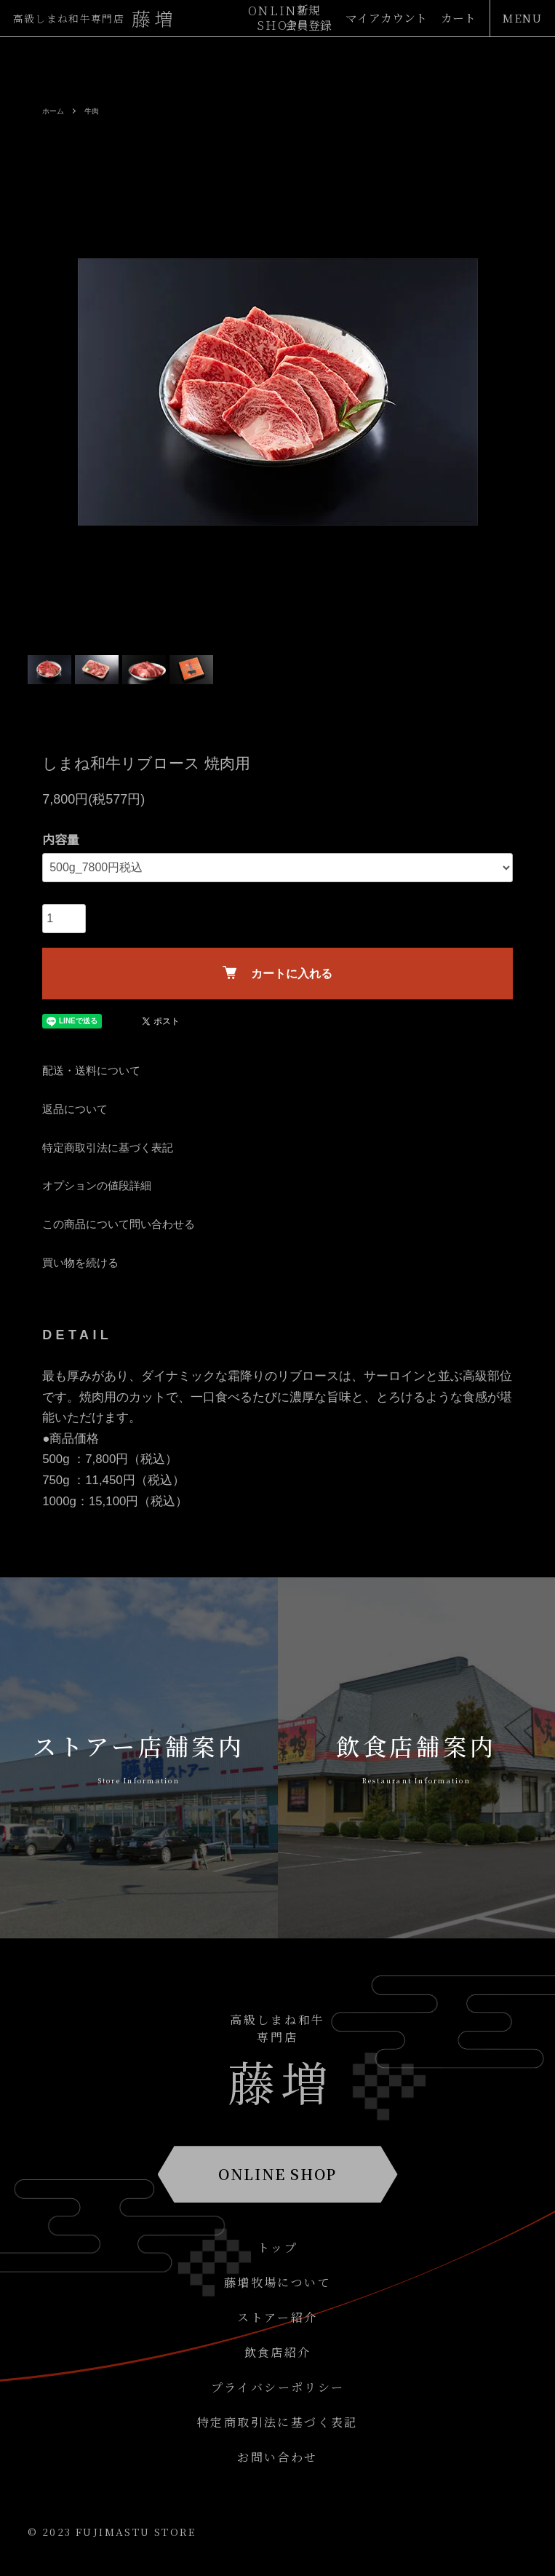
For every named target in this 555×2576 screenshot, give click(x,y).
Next (511, 392)
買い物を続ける (80, 1262)
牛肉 (91, 111)
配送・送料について (91, 1070)
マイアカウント (386, 18)
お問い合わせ (277, 2457)
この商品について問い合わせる (118, 1224)
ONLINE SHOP (277, 2173)
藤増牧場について (277, 2282)
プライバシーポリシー (278, 2387)
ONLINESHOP (278, 18)
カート (458, 18)
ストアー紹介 (277, 2317)
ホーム (53, 111)
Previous (44, 392)
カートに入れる (277, 973)
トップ (277, 2247)
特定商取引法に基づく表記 (107, 1147)
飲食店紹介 (277, 2352)
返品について (75, 1109)
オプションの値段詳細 (96, 1185)
